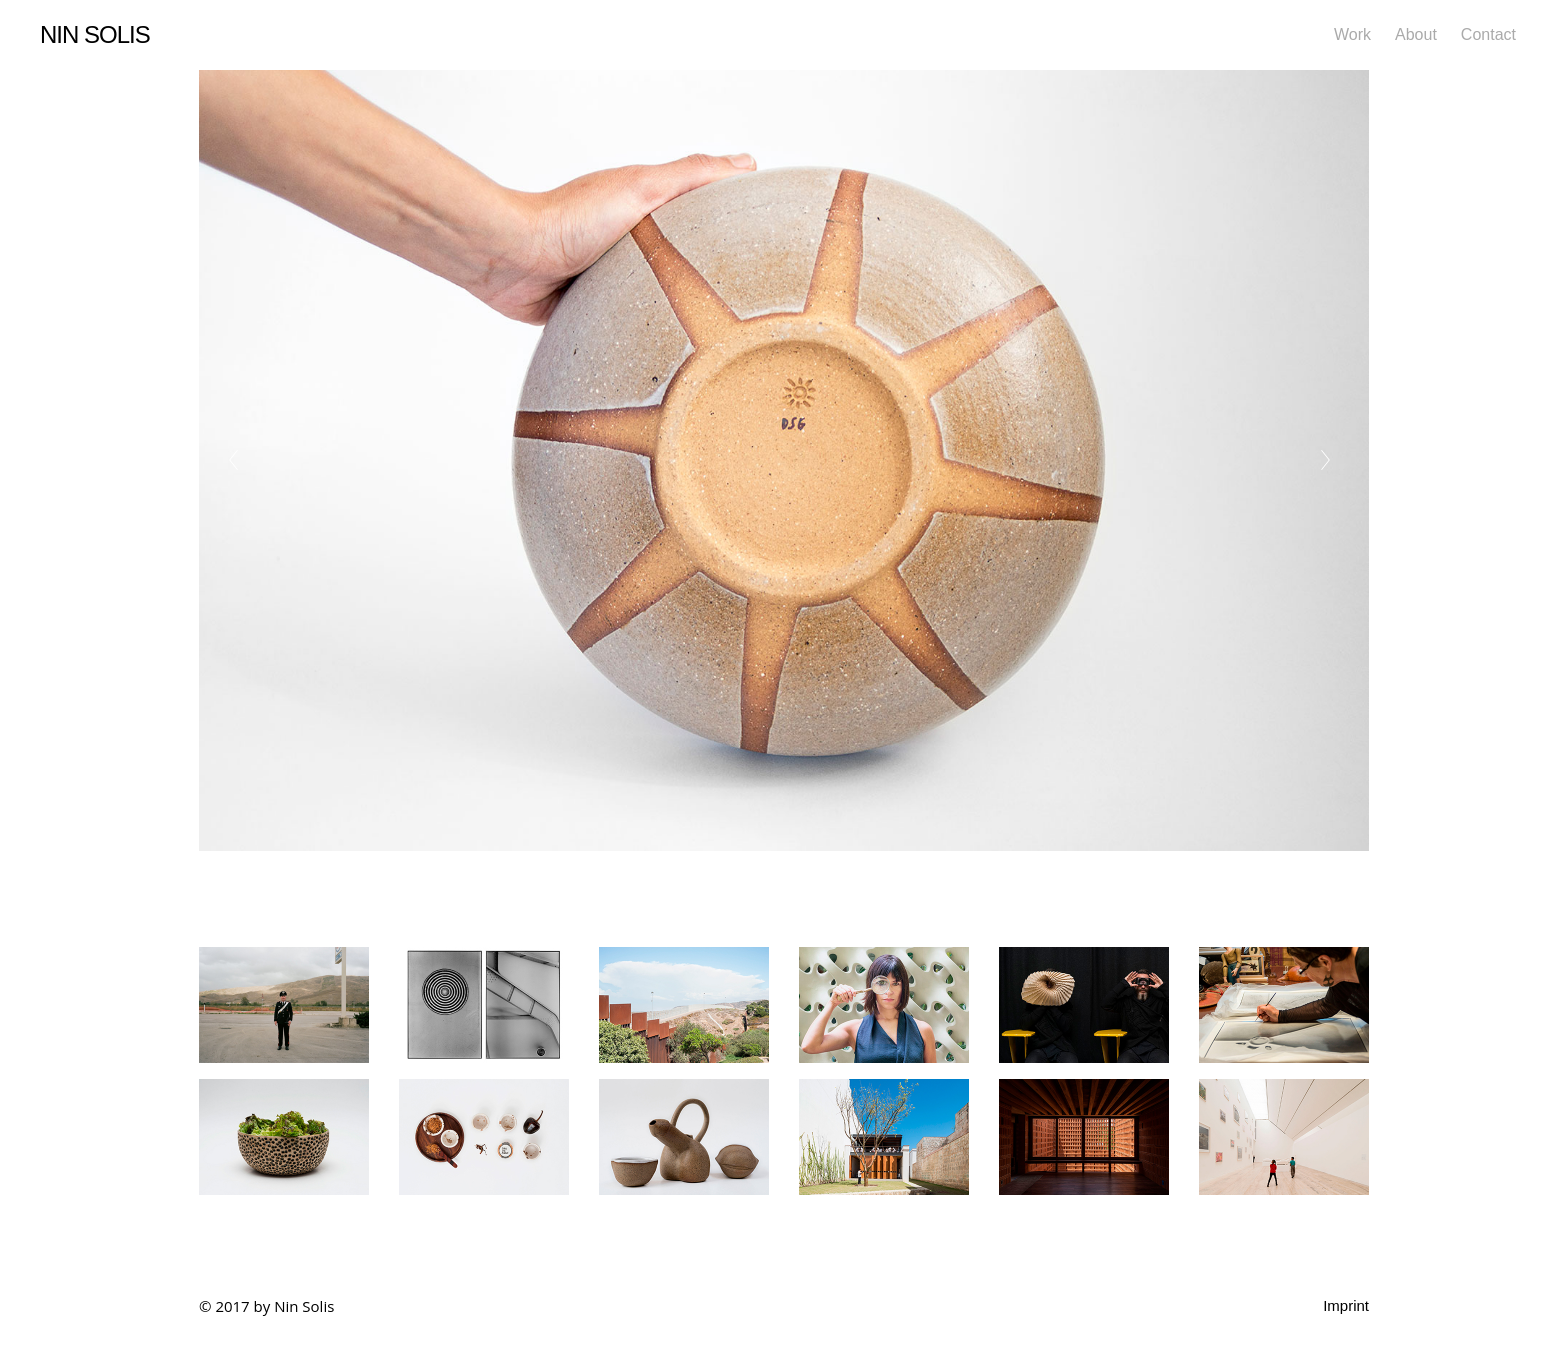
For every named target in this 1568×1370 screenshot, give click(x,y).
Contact (1488, 34)
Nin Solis (95, 34)
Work (1352, 34)
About (1416, 34)
